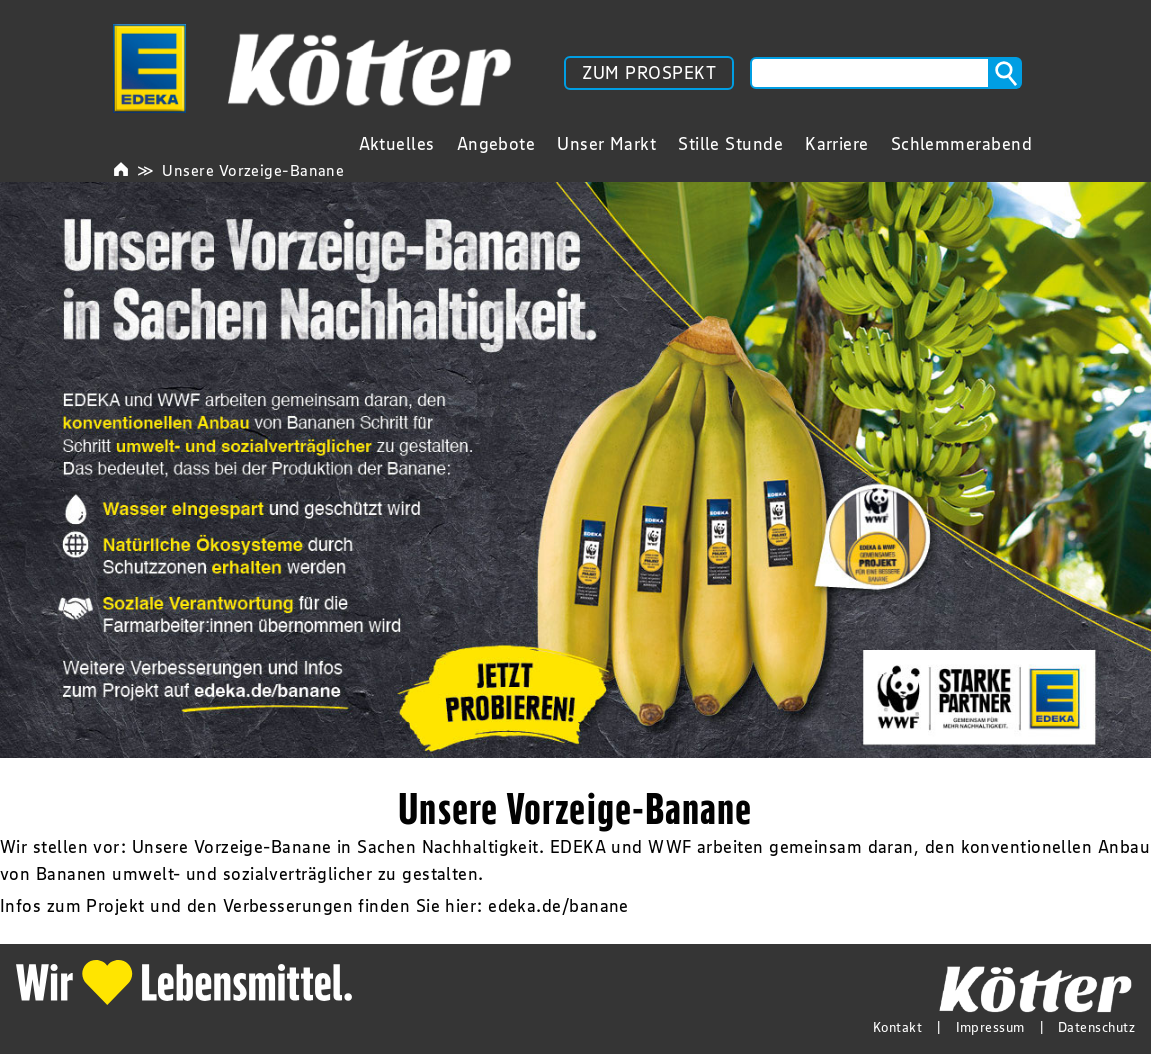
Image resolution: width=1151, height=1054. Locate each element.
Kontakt (897, 1027)
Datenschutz (1096, 1027)
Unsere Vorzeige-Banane (253, 170)
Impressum (990, 1027)
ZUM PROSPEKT (649, 73)
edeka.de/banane (558, 906)
